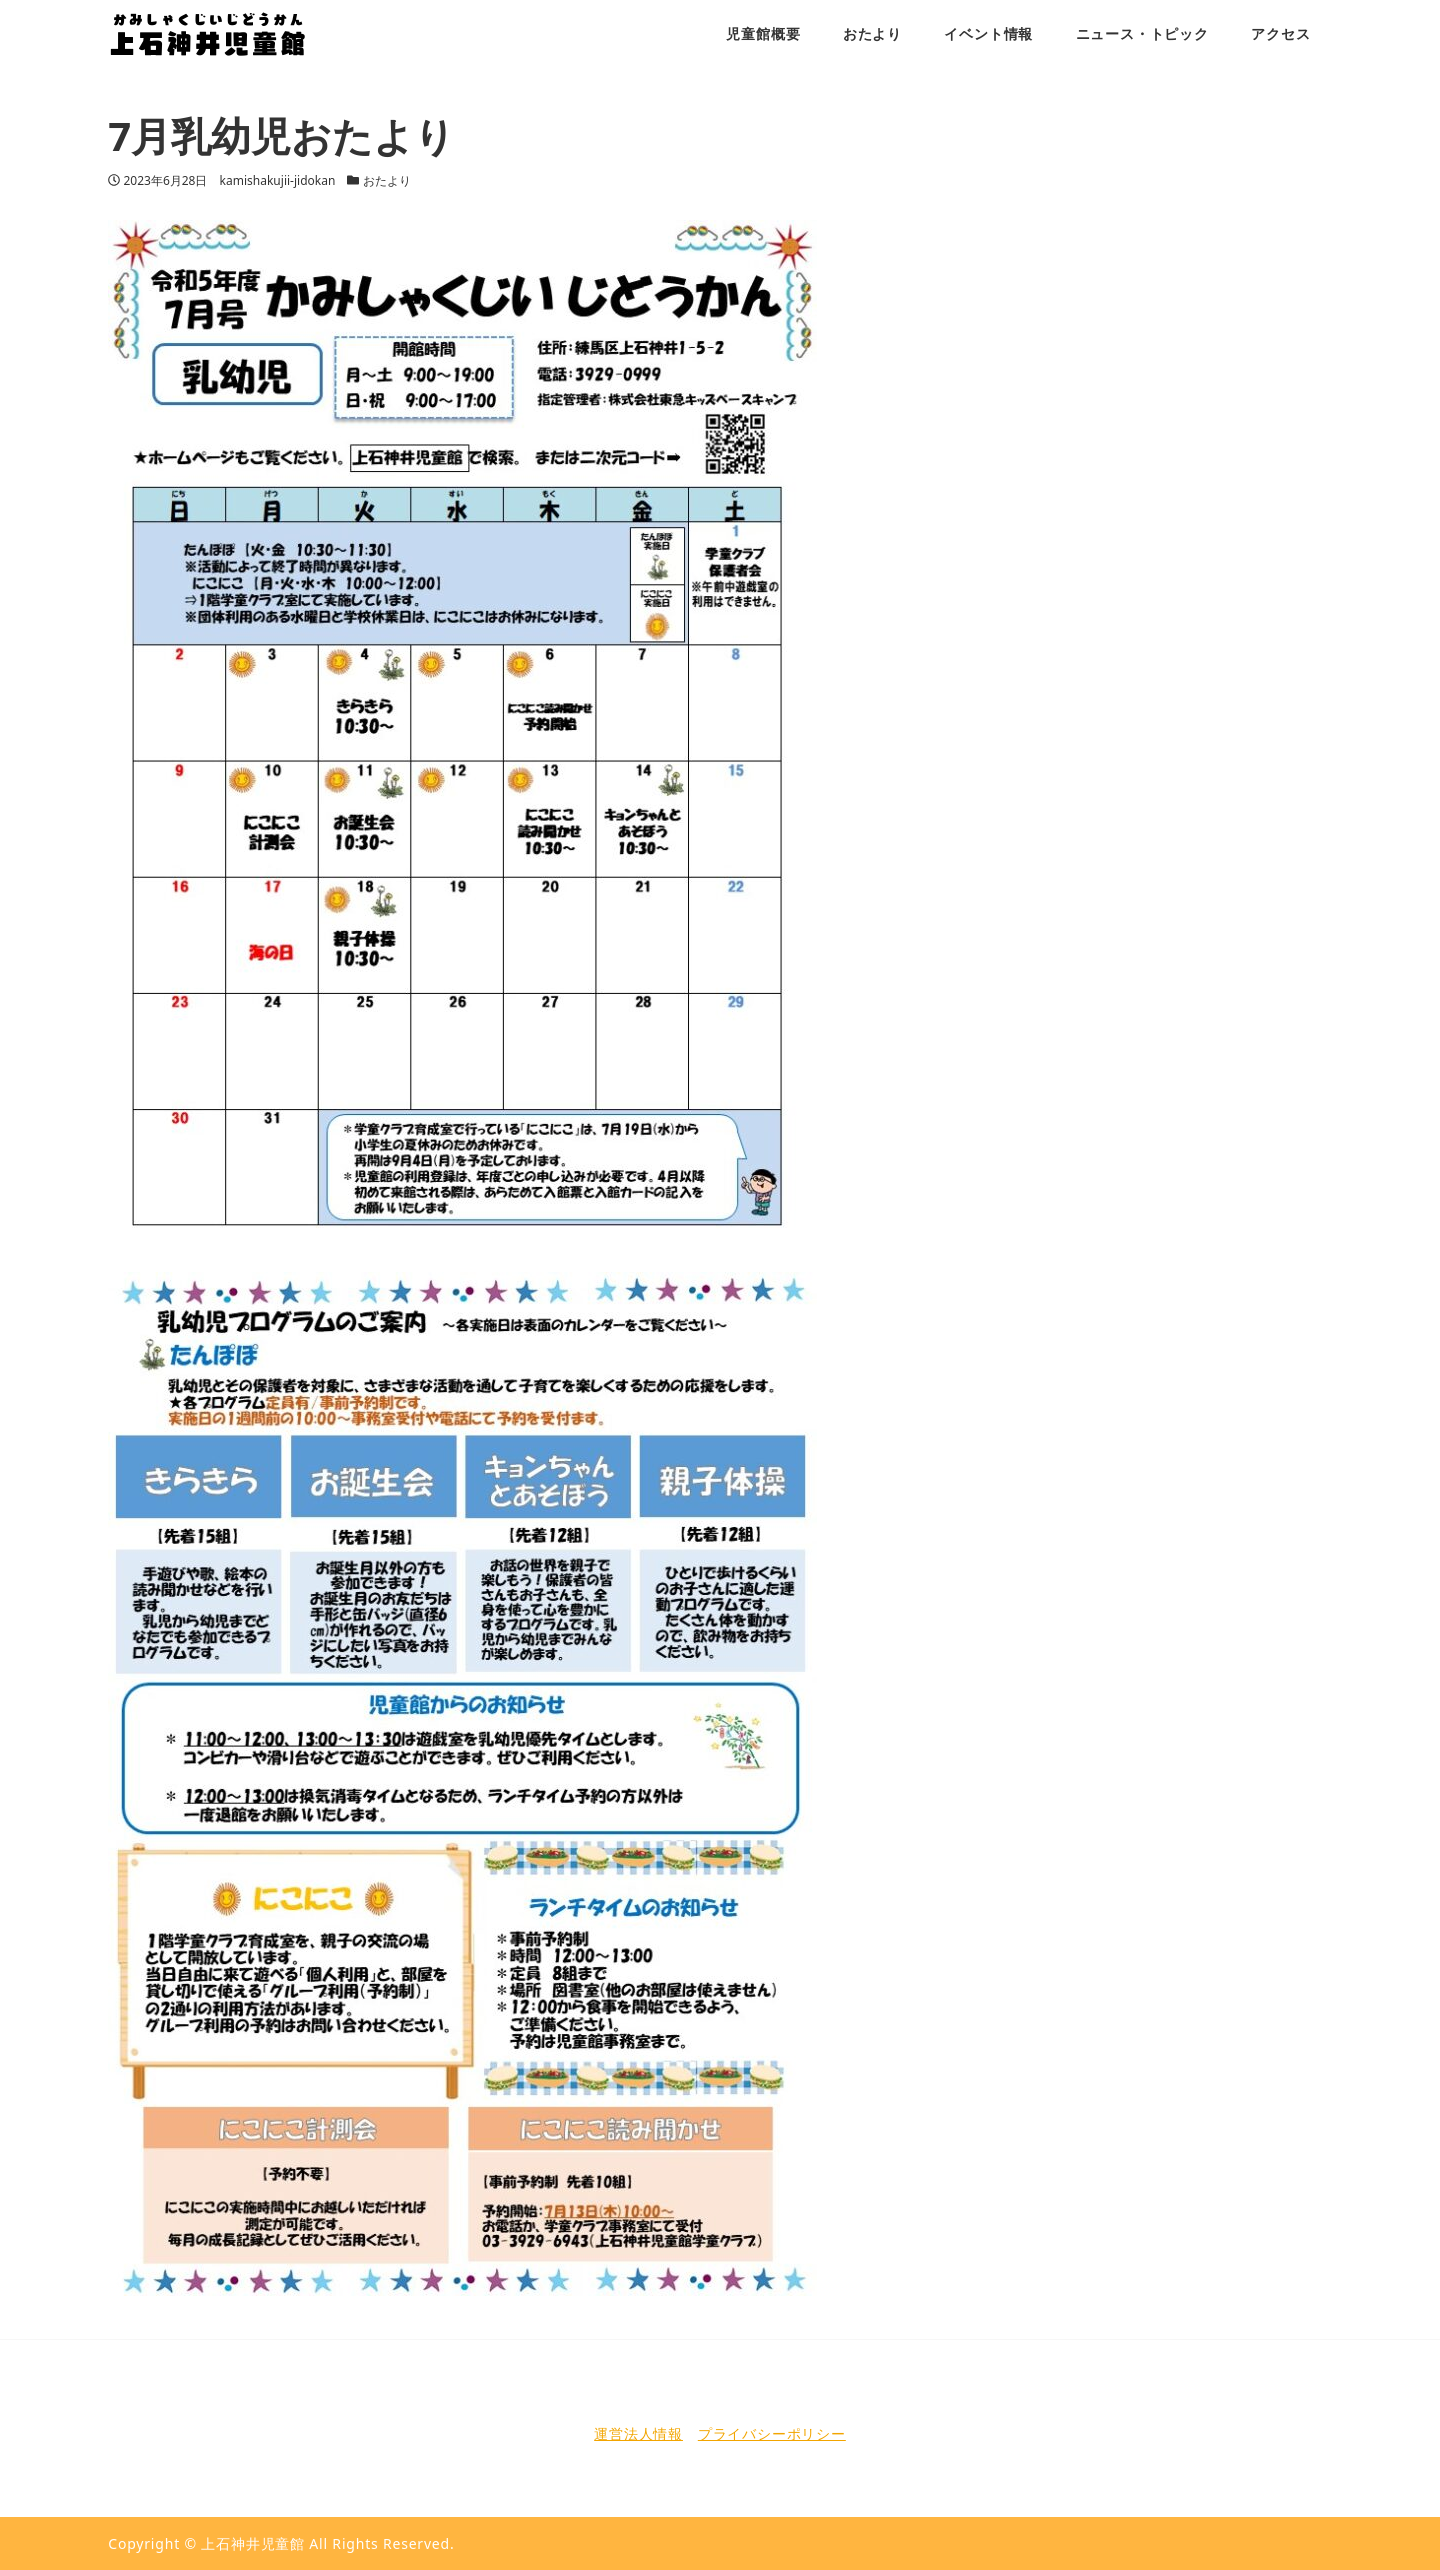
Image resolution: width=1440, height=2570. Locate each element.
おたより (387, 180)
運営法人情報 (638, 2433)
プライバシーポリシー (772, 2433)
